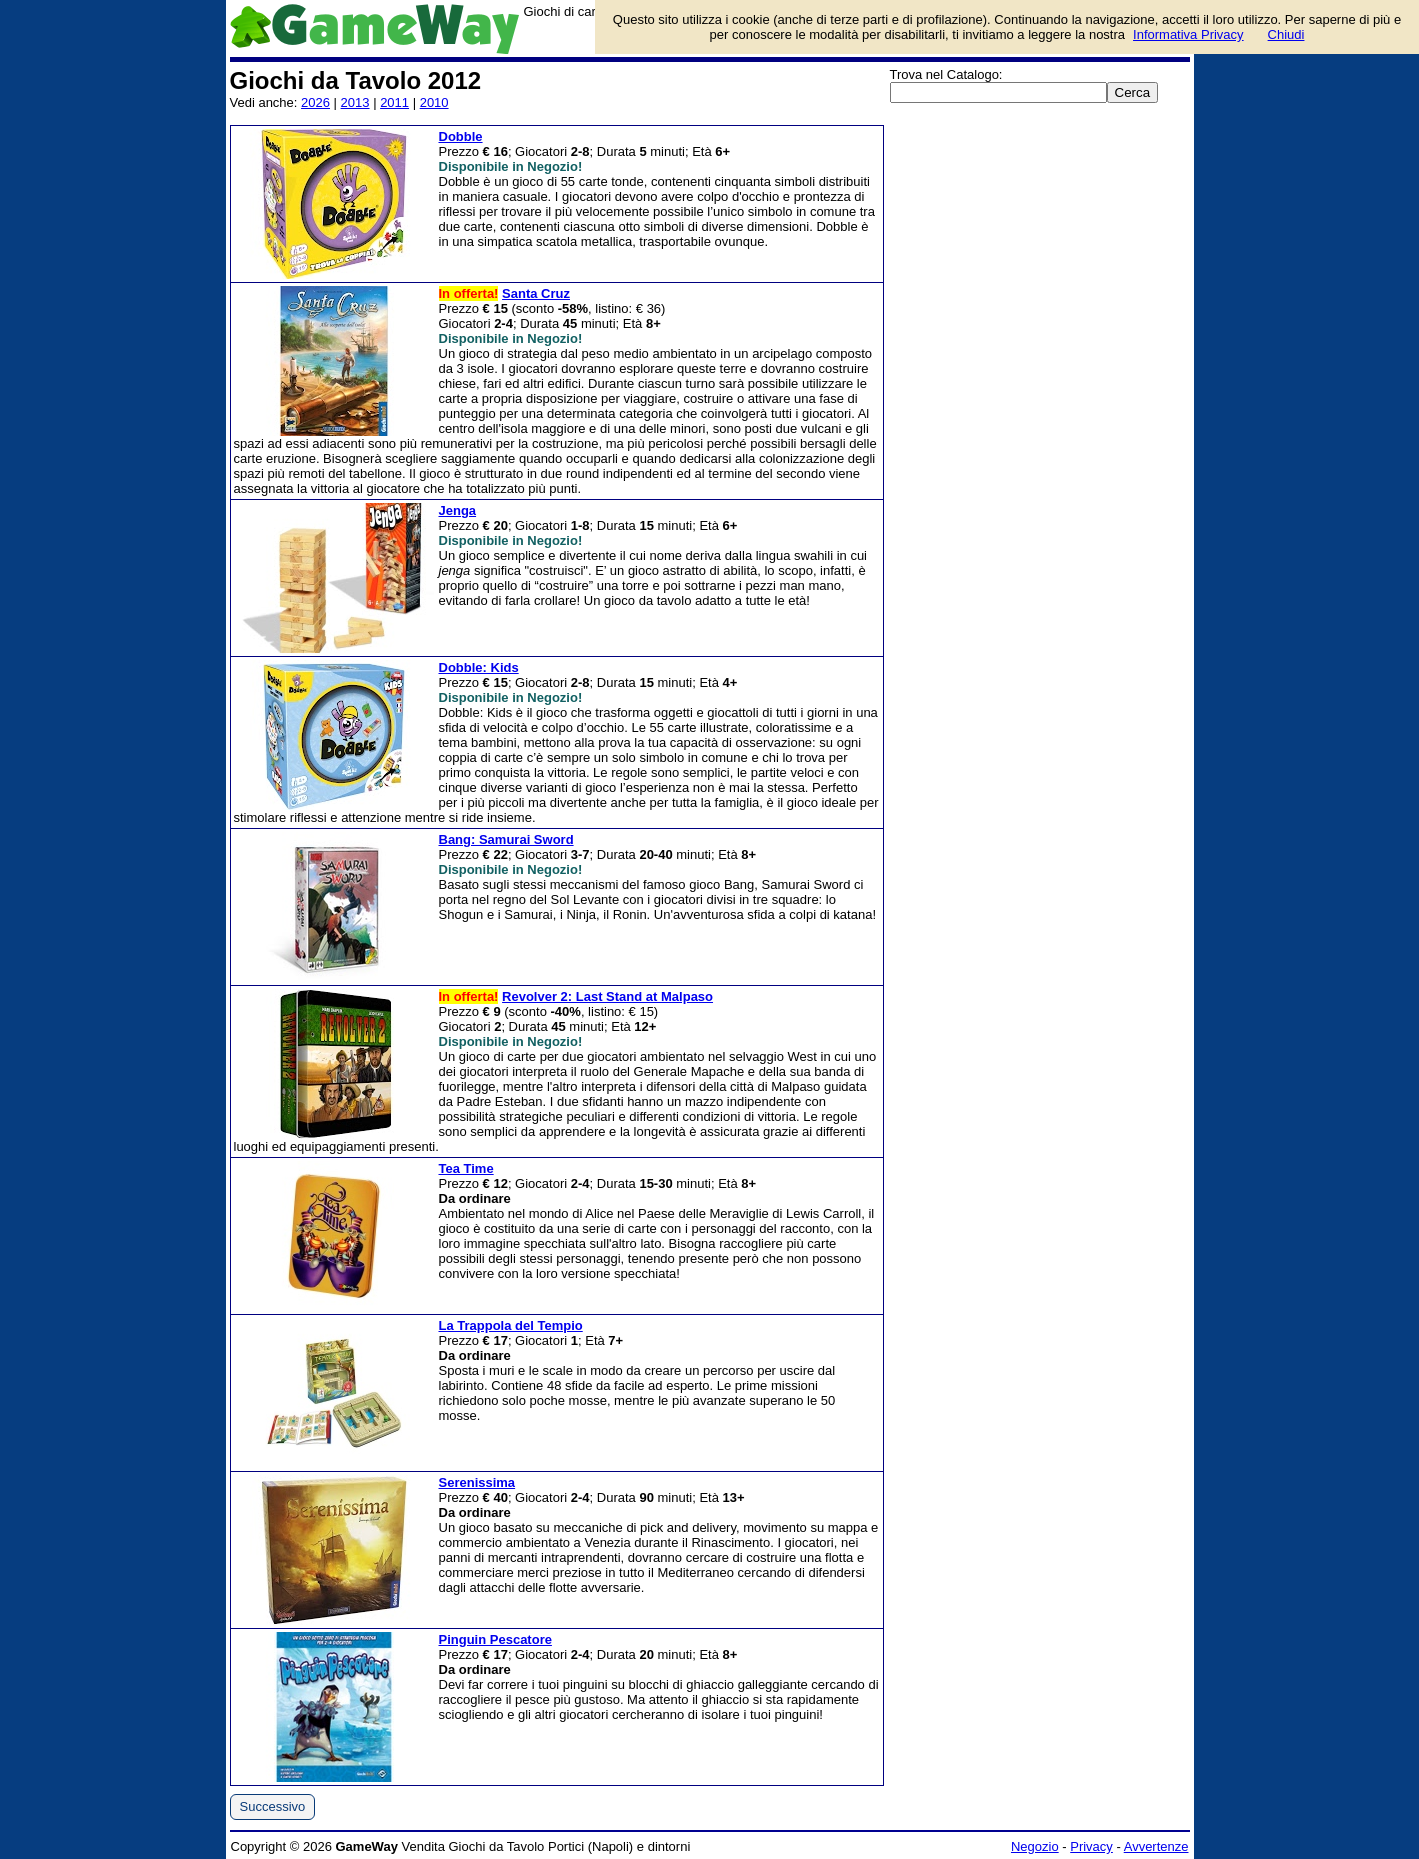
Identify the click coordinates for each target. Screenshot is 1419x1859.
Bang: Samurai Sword (506, 839)
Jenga (458, 510)
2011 (394, 102)
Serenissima (477, 1482)
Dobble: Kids (479, 667)
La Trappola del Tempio (511, 1325)
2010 (434, 102)
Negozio (1035, 1846)
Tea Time (466, 1168)
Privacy (1091, 1846)
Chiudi (1286, 34)
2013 (355, 102)
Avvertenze (1156, 1846)
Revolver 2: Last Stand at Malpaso (607, 996)
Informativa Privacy (1188, 34)
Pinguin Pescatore (495, 1639)
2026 (315, 102)
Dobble (461, 136)
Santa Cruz (536, 293)
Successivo (273, 1806)
